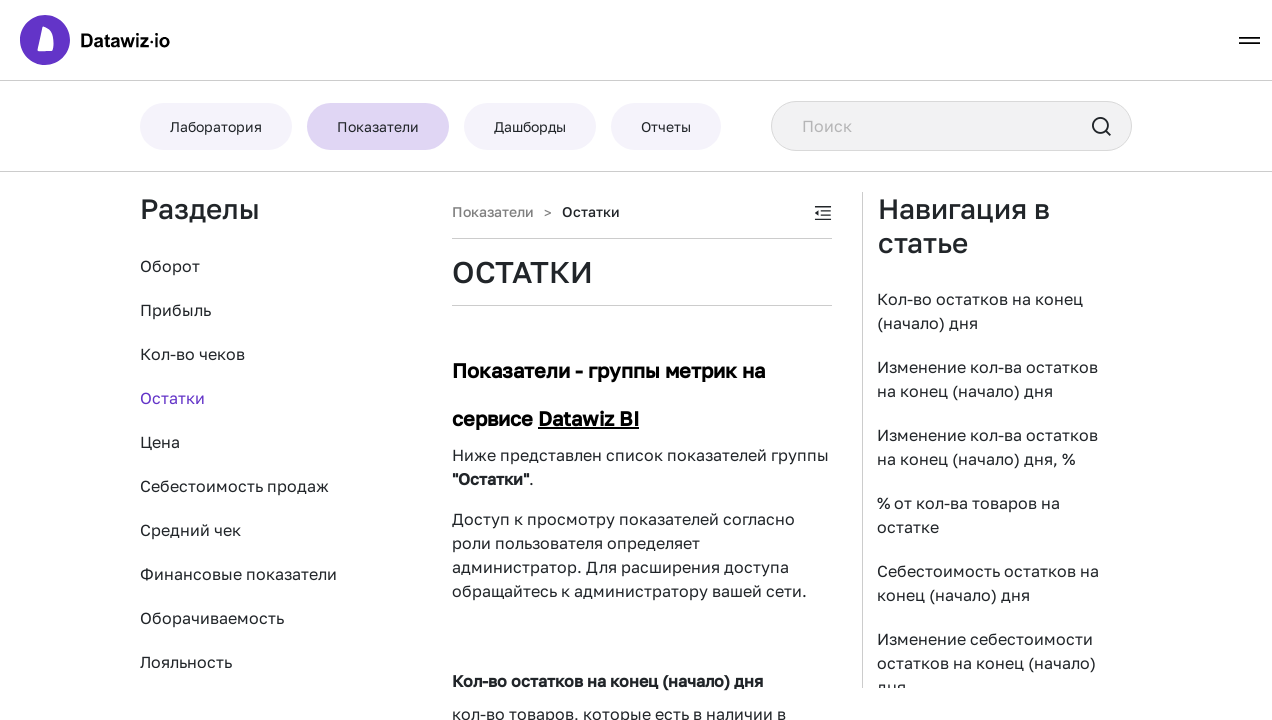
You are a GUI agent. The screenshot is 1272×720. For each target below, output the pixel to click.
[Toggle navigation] (1249, 40)
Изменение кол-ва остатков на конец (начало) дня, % (987, 447)
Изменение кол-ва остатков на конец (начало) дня (987, 379)
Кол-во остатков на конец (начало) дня (980, 311)
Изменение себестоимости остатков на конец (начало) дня (986, 663)
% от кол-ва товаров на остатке (968, 515)
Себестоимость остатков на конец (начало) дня (988, 583)
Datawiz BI (588, 418)
